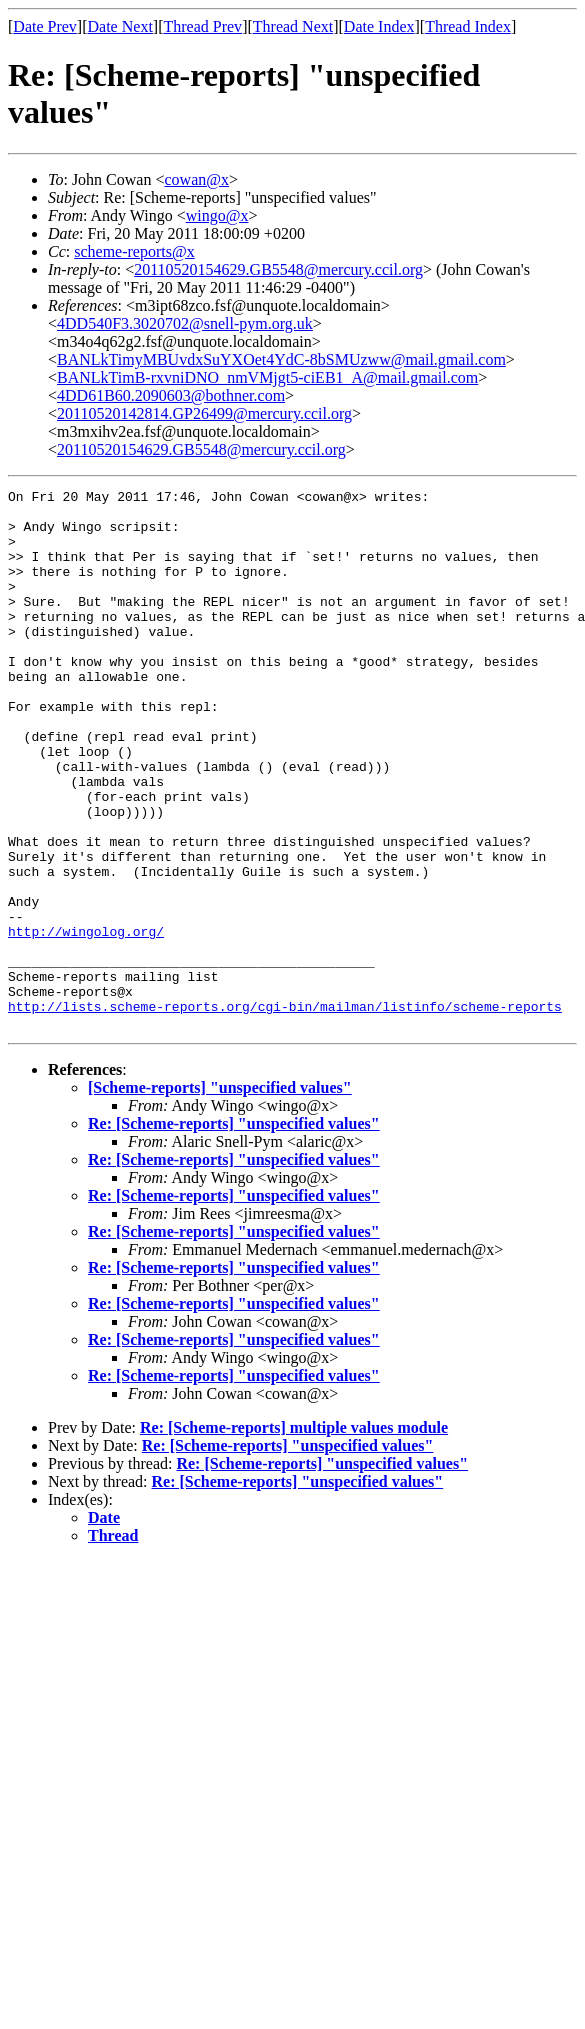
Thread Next (293, 26)
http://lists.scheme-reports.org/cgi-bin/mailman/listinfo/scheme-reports (285, 1111)
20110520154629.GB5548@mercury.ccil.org (278, 269)
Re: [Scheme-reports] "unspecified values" (234, 1231)
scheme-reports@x (134, 251)
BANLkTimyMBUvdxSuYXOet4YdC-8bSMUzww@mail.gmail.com (281, 359)
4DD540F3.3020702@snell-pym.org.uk (185, 323)
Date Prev (45, 26)
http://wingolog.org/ (86, 1021)
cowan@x (196, 179)
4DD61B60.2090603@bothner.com (171, 395)
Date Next (120, 26)
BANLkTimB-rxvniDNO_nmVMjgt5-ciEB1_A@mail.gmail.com (267, 377)
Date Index (379, 26)
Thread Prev (202, 26)
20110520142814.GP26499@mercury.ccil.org (204, 413)
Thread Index (468, 26)
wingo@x (217, 215)
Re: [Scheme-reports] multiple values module (294, 1535)
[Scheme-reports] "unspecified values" (220, 1195)
